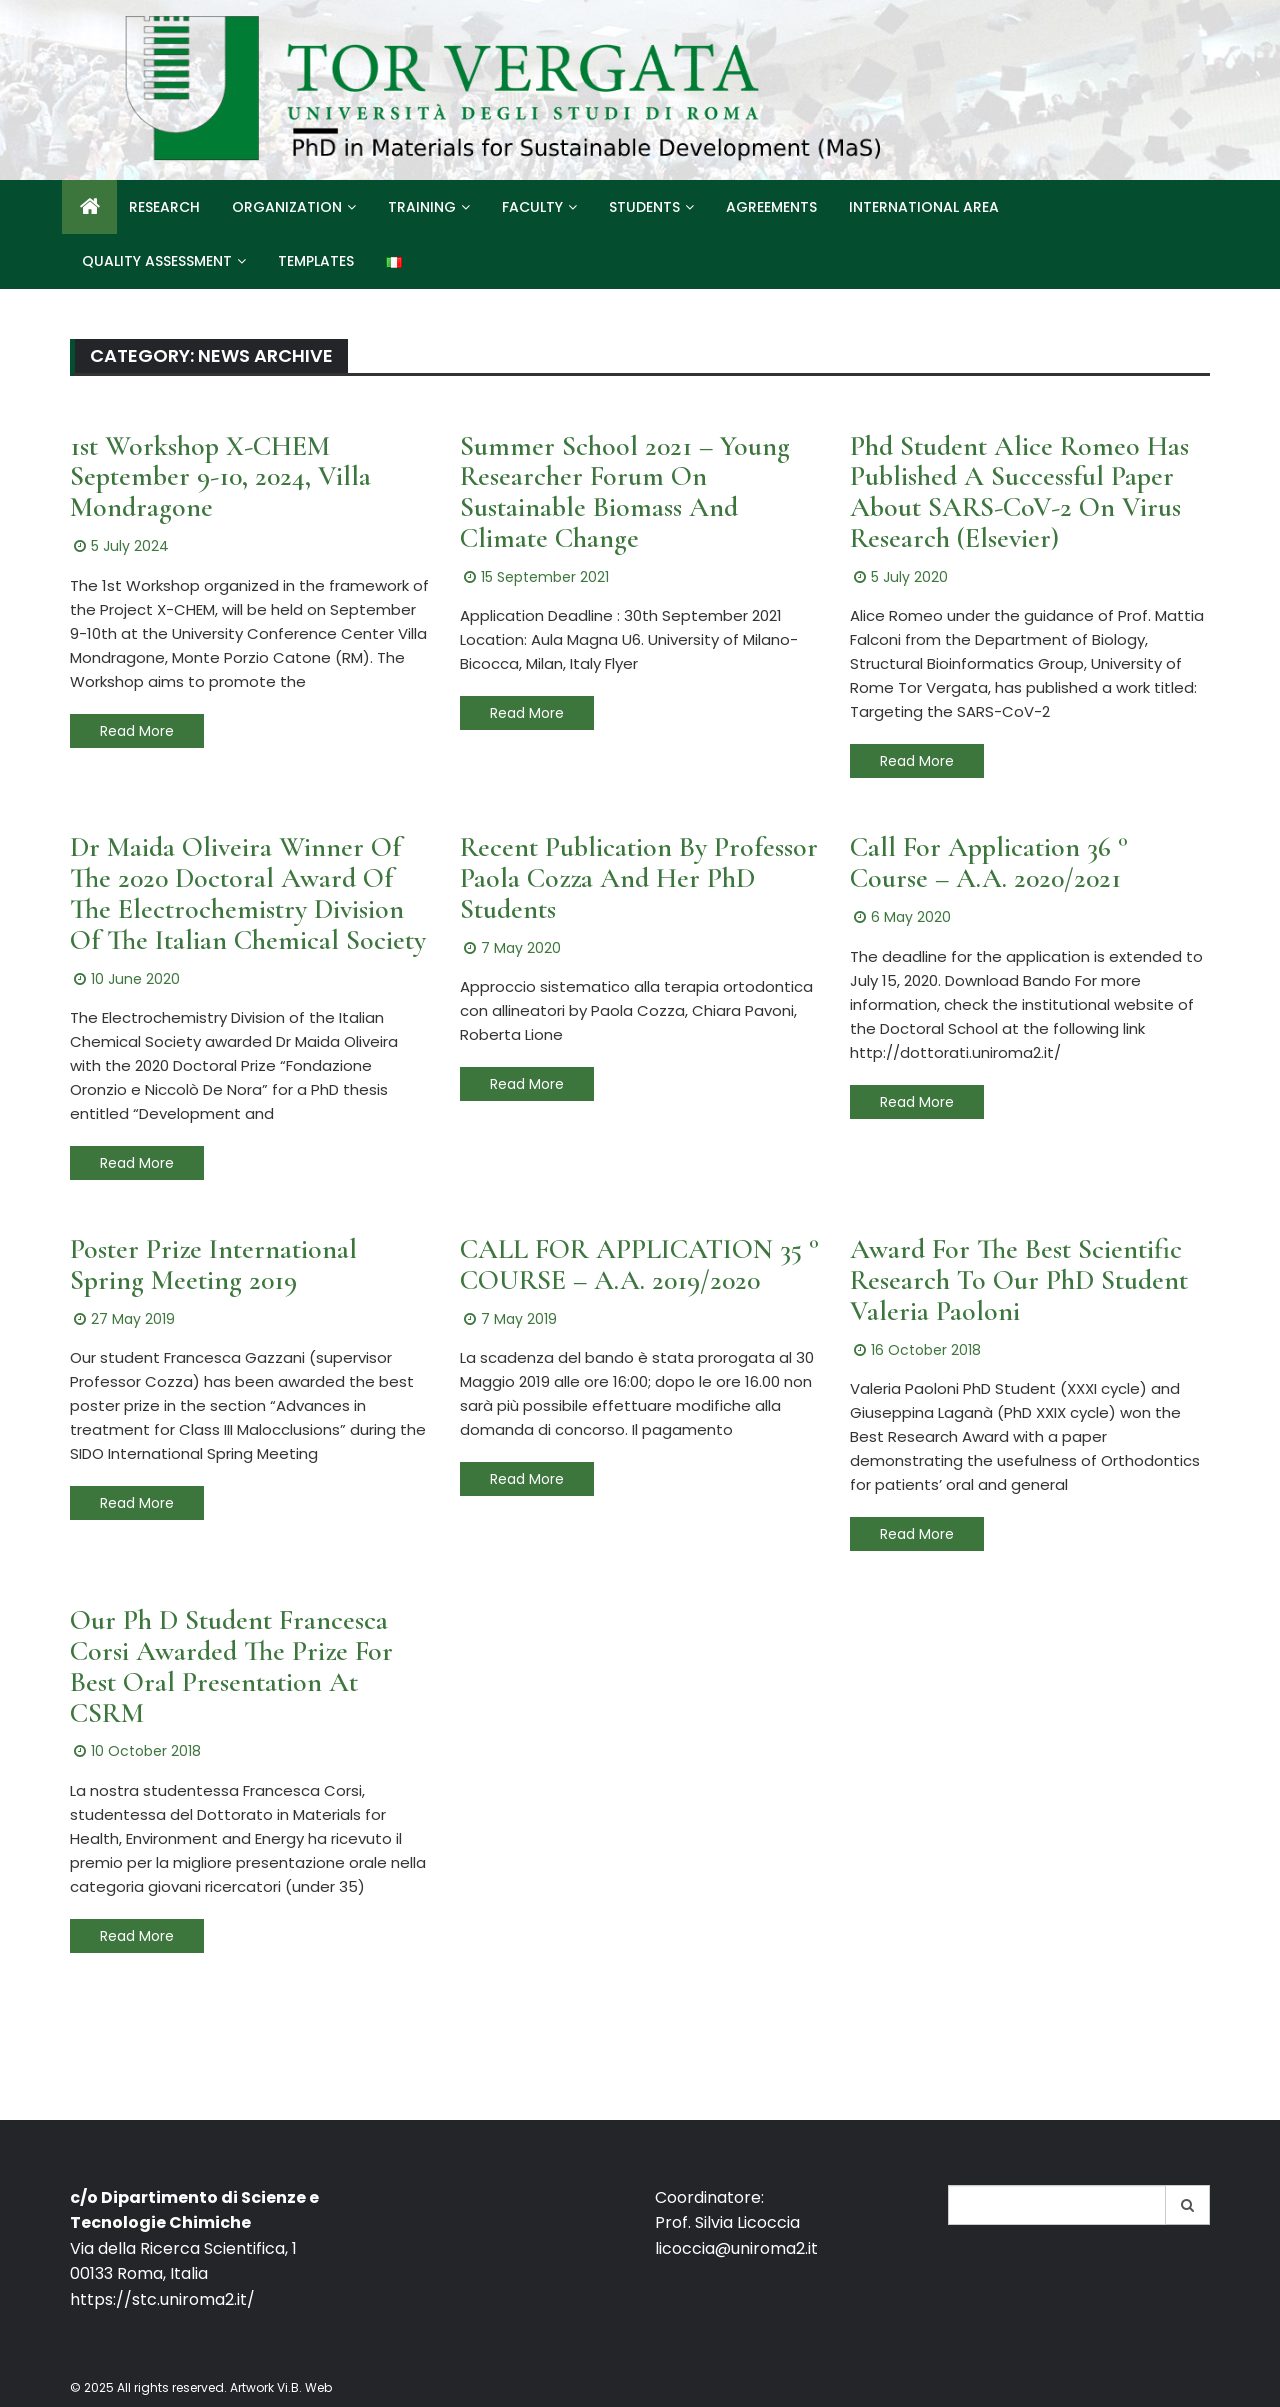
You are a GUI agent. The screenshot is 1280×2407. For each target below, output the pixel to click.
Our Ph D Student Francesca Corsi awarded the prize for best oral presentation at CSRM (231, 1666)
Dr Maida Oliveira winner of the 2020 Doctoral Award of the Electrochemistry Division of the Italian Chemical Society (248, 893)
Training (422, 207)
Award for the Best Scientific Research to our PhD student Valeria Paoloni (1019, 1280)
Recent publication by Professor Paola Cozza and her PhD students (639, 878)
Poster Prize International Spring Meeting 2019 (213, 1264)
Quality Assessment (157, 261)
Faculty (532, 207)
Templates (316, 261)
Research (164, 207)
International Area (924, 207)
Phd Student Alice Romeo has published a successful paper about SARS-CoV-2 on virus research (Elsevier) (1019, 492)
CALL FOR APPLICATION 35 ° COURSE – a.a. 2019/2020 (639, 1264)
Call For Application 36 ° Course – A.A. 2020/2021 (989, 862)
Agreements (771, 207)
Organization (287, 207)
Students (644, 207)
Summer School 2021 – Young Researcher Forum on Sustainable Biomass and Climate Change (625, 492)
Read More (137, 731)
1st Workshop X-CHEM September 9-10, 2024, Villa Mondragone (220, 477)
